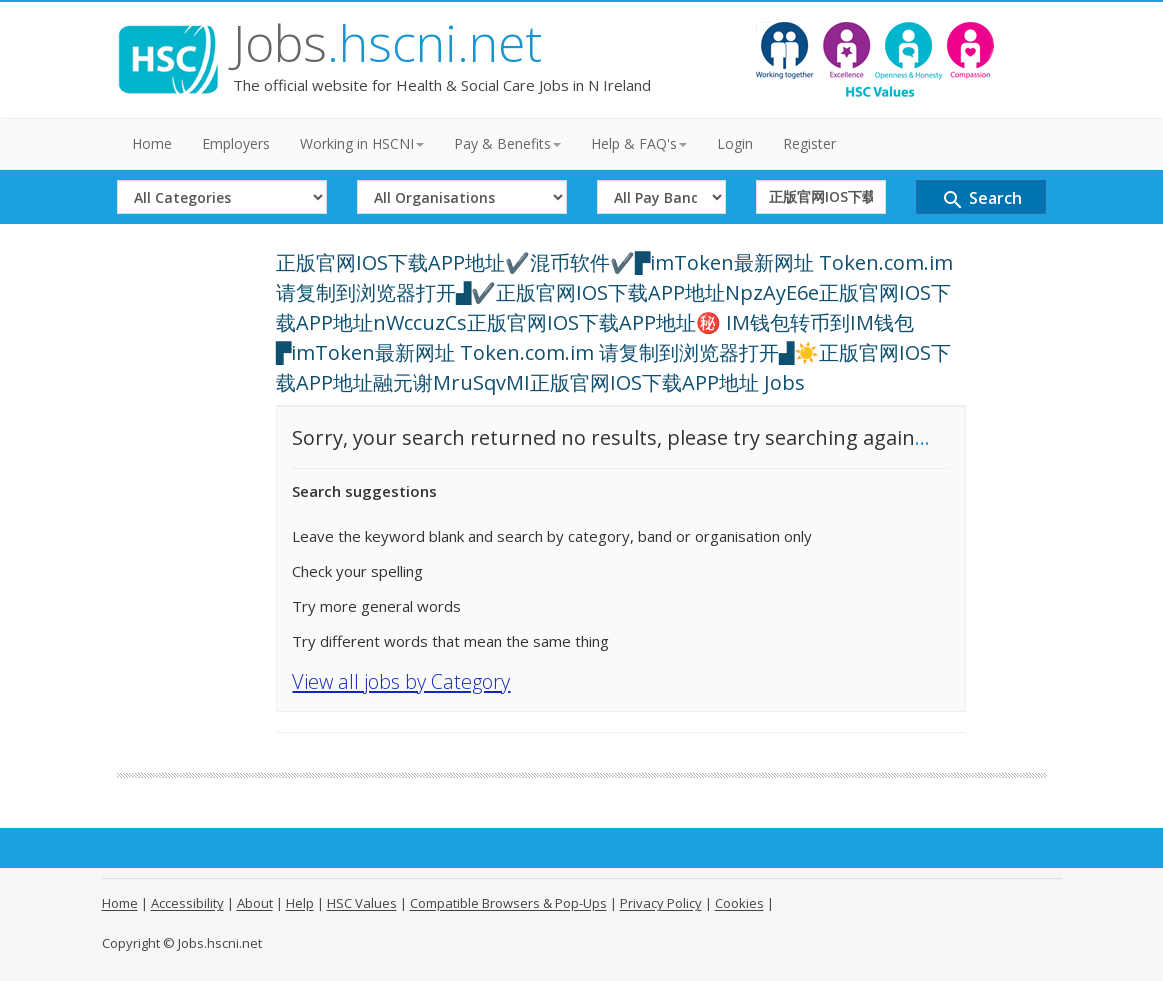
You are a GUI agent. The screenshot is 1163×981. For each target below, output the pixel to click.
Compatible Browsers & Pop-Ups (508, 903)
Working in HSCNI (362, 143)
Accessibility (187, 903)
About (255, 903)
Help (300, 903)
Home (152, 143)
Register (809, 143)
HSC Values (362, 903)
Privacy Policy (661, 903)
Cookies (739, 903)
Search (981, 199)
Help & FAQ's (639, 143)
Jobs (387, 43)
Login (735, 143)
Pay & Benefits (507, 143)
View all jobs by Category (401, 681)
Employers (236, 143)
